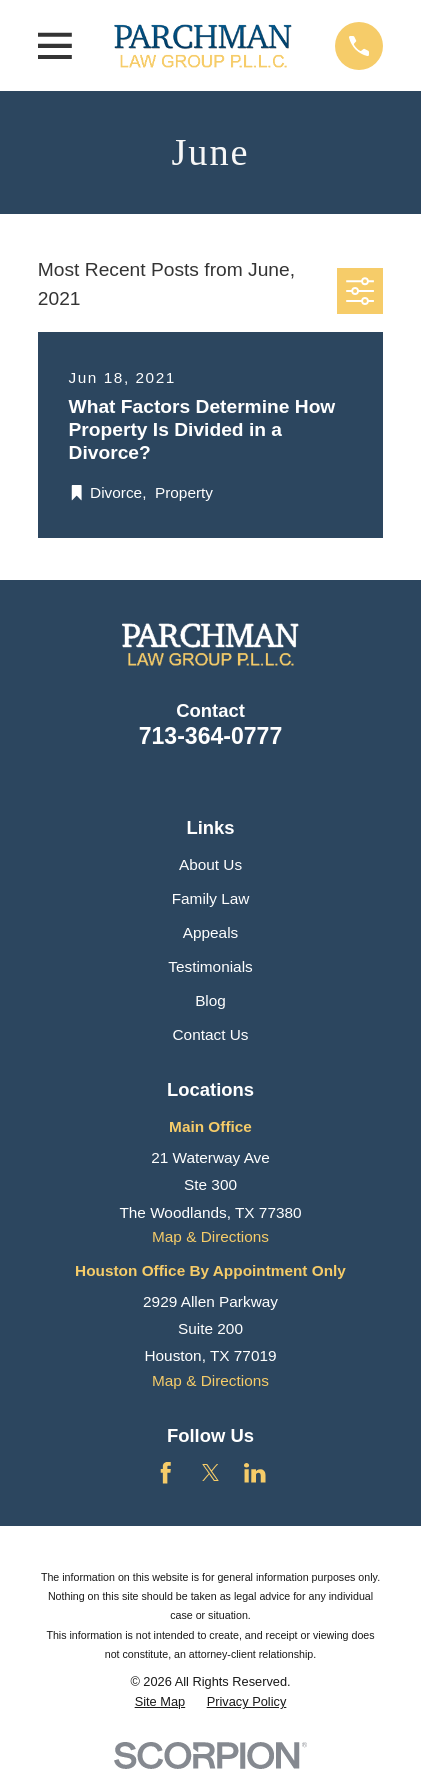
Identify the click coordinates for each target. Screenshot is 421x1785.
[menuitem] (160, 1702)
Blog (210, 1000)
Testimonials (210, 966)
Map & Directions (210, 1236)
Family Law (211, 898)
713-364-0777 (211, 736)
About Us (210, 864)
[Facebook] (166, 1473)
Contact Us (211, 1034)
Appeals (211, 932)
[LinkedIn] (255, 1473)
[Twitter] (211, 1473)
